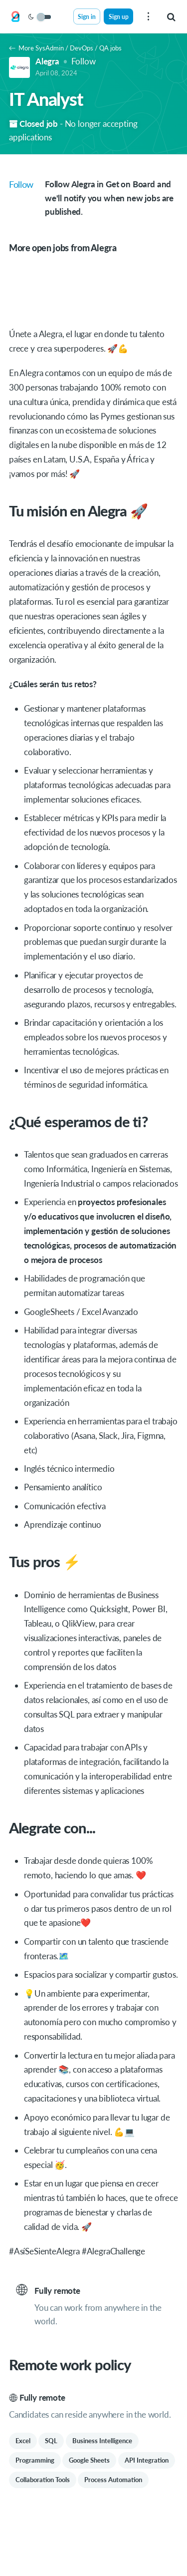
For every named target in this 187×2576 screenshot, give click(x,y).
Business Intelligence (102, 2441)
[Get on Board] (15, 17)
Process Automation (113, 2480)
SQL (51, 2441)
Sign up (119, 16)
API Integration (147, 2460)
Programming (34, 2460)
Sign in (87, 16)
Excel (22, 2441)
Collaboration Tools (42, 2480)
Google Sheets (89, 2460)
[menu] (148, 16)
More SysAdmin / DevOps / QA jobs (65, 48)
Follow (83, 61)
